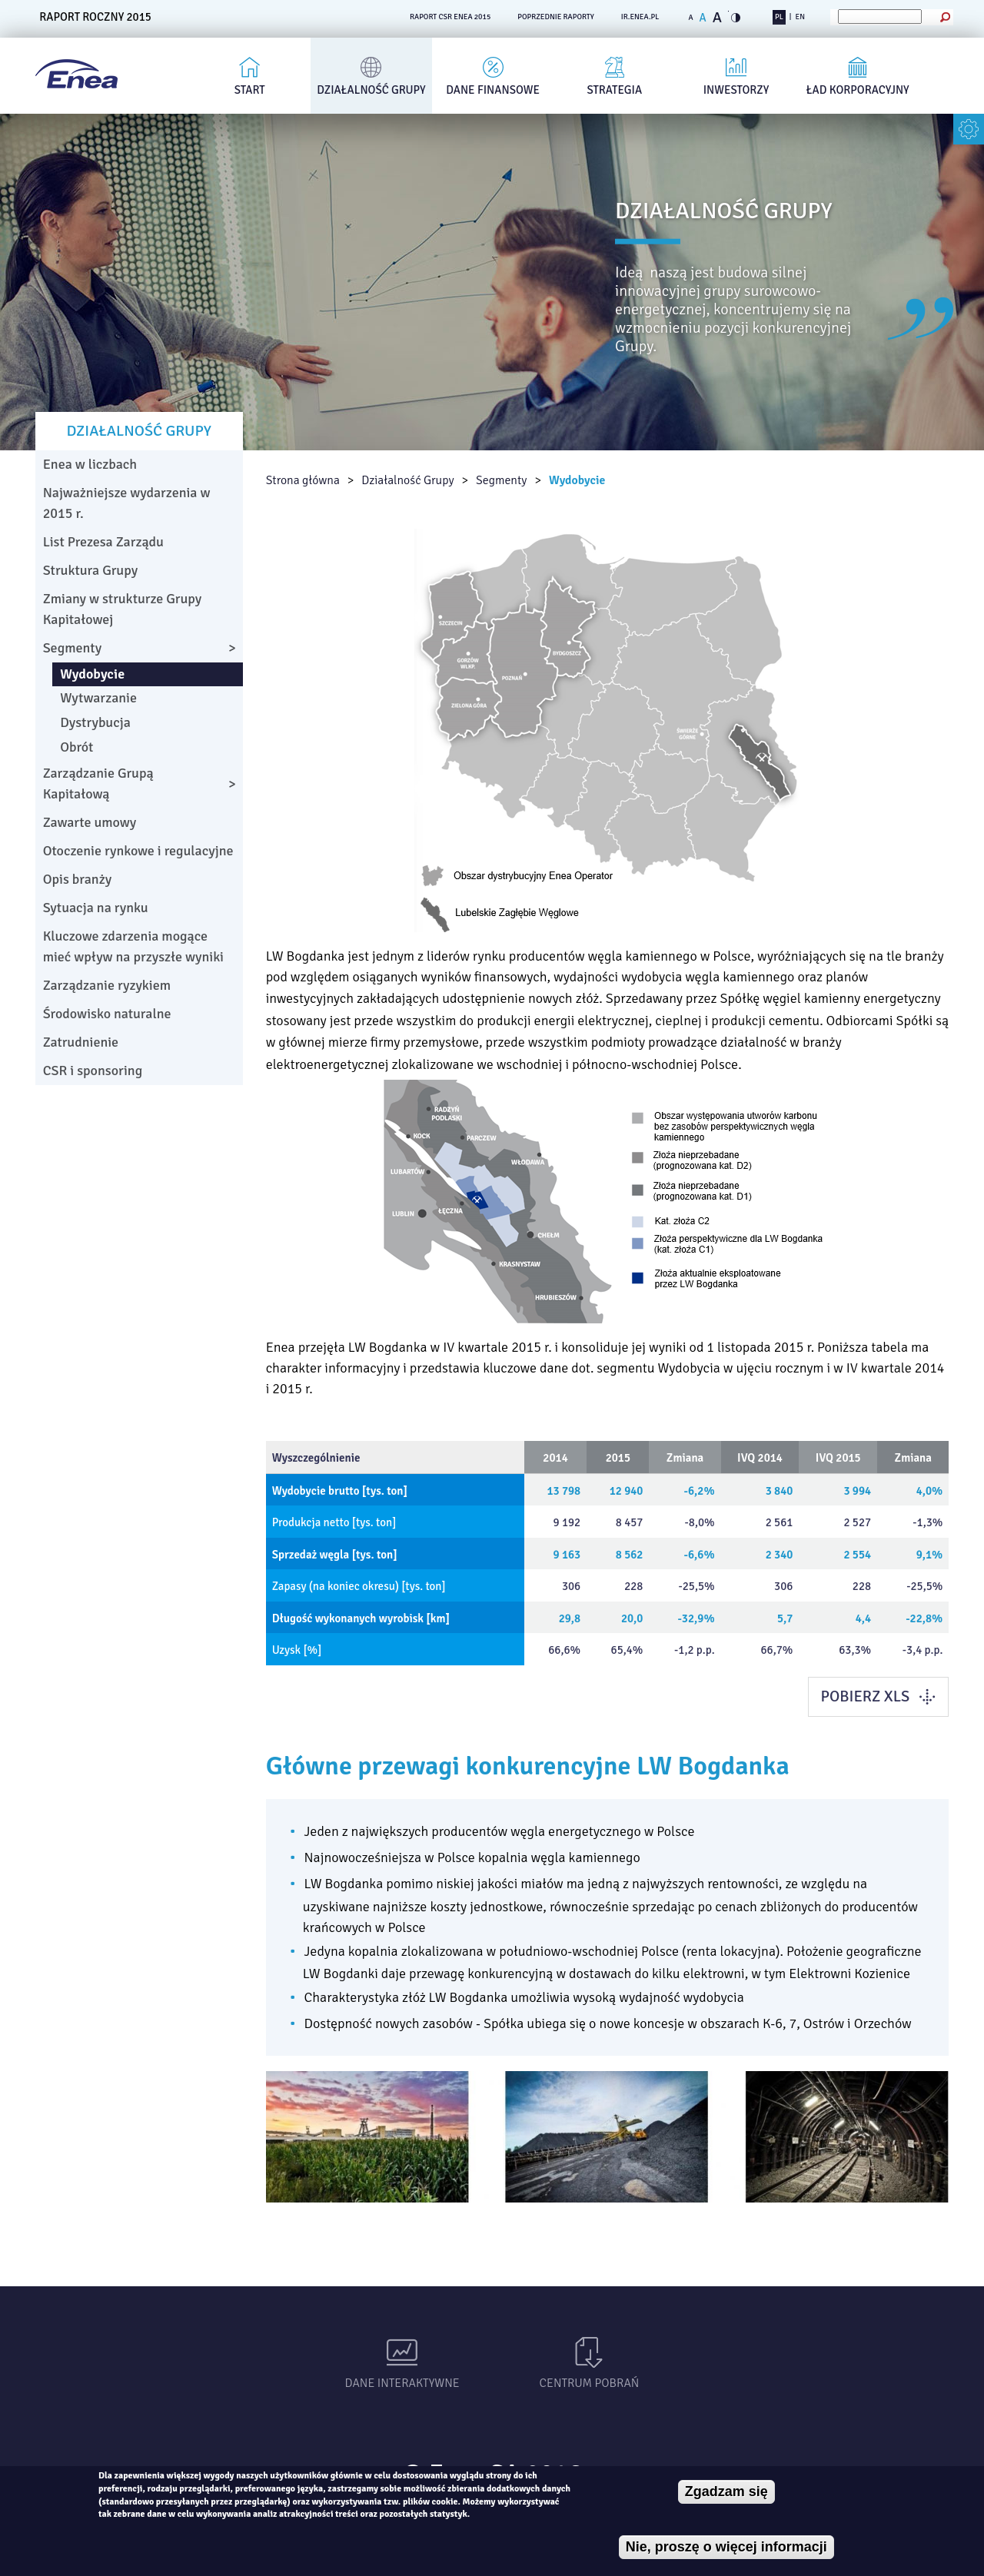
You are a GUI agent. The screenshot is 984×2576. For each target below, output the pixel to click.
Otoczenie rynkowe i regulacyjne (138, 850)
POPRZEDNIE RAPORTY (555, 17)
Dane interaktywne (402, 2383)
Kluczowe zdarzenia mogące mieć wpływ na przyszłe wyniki (133, 946)
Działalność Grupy (371, 90)
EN (800, 17)
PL (779, 17)
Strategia (615, 90)
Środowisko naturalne (107, 1013)
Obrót (76, 747)
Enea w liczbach (90, 464)
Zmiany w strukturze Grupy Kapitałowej (122, 609)
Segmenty (501, 480)
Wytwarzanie (98, 697)
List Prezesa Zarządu (103, 541)
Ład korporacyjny (857, 90)
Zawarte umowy (90, 822)
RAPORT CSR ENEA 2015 (450, 17)
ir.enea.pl (640, 17)
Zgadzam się (726, 2491)
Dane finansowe (493, 90)
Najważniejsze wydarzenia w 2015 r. (127, 503)
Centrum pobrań (590, 2383)
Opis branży (77, 879)
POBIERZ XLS (864, 1696)
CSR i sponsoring (93, 1070)
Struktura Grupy (90, 570)
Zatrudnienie (81, 1042)
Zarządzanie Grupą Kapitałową (98, 783)
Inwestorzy (736, 90)
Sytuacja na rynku (95, 907)
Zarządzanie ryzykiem (107, 985)
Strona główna (303, 480)
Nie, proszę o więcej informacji (726, 2546)
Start (249, 90)
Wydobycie (577, 480)
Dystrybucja (95, 722)
